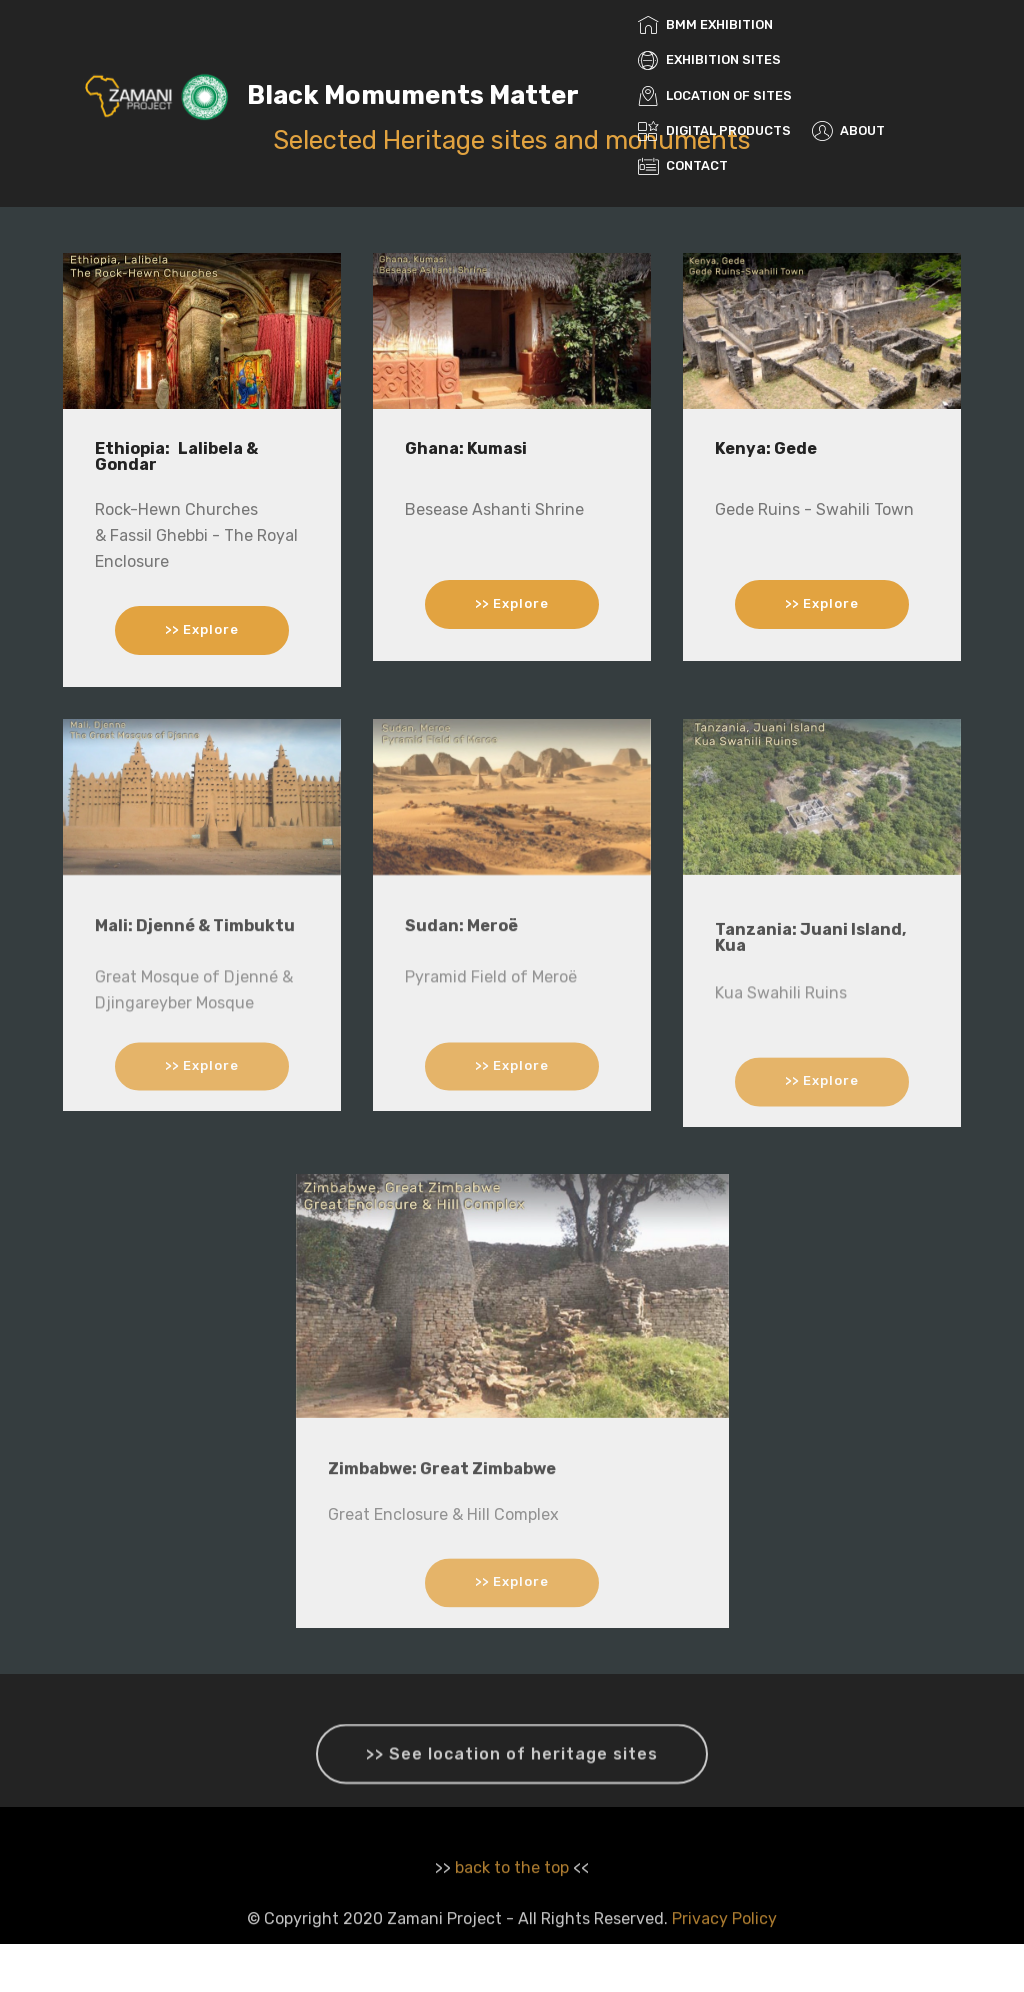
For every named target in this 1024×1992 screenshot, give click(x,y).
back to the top (512, 1886)
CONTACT (683, 165)
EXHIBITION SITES (709, 59)
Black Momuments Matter (413, 95)
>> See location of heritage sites (512, 1769)
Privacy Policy (724, 1937)
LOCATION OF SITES (715, 95)
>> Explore (202, 630)
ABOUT (848, 130)
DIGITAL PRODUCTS (714, 130)
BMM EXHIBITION (705, 24)
